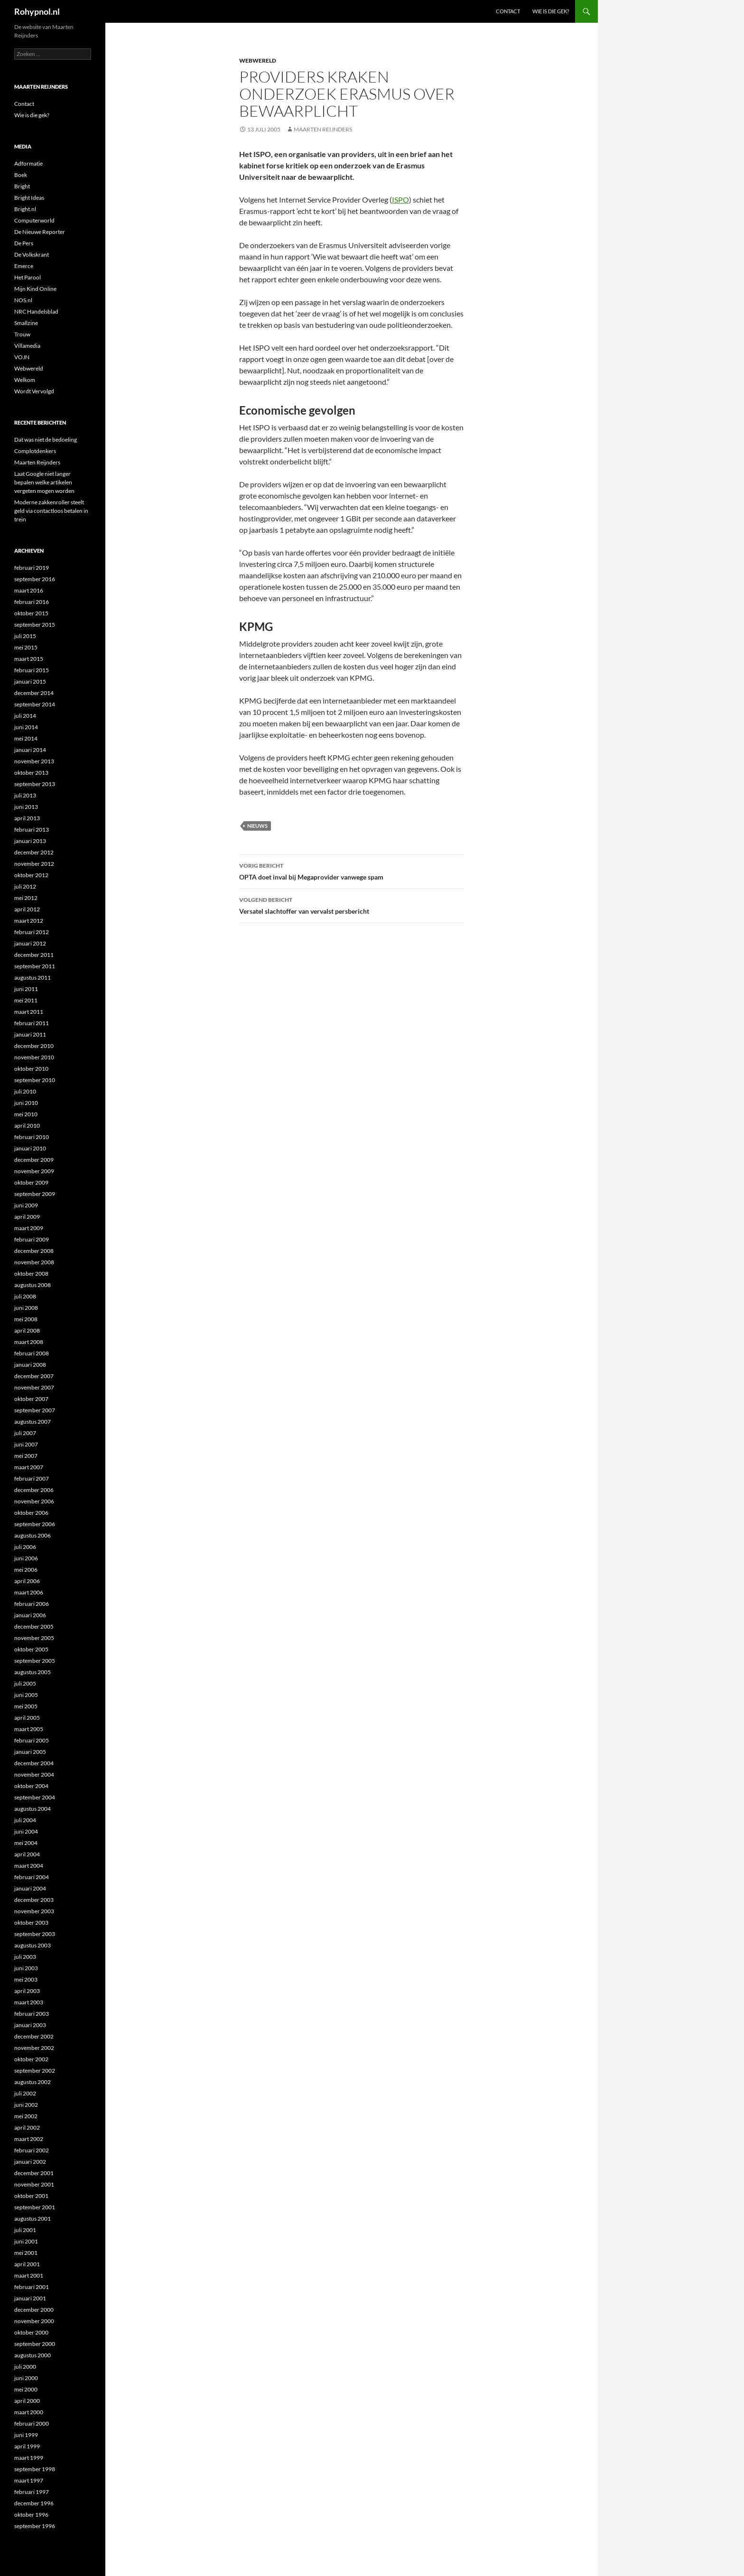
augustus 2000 (32, 2355)
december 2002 (34, 2036)
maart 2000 (28, 2412)
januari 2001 (30, 2298)
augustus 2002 (32, 2081)
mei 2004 (25, 1842)
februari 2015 (31, 670)
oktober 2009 (31, 1182)
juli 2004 (25, 1820)
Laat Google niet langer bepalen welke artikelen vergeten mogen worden (44, 482)
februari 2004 (31, 1877)
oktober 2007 (31, 1398)
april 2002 (27, 2127)
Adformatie (28, 163)
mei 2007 (25, 1455)
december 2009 (34, 1159)
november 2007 (34, 1387)
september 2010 (34, 1080)
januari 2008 (30, 1364)
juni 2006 (26, 1558)
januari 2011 (30, 1034)
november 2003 (34, 1911)
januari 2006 (30, 1615)
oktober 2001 (31, 2195)
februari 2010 (31, 1136)
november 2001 (34, 2184)
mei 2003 (25, 1979)
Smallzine (26, 322)
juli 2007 (25, 1432)
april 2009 (27, 1216)
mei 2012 (25, 897)
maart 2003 (28, 2002)
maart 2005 (28, 1729)
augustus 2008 (32, 1284)
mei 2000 (25, 2389)
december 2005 (34, 1626)
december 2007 (34, 1376)
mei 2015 (25, 647)
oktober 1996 (31, 2514)
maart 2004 (28, 1865)
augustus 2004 (32, 1808)
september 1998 (34, 2469)
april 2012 (27, 909)
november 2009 (34, 1171)
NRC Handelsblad (36, 311)
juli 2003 (25, 1956)
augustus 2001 (32, 2218)
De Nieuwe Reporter (39, 231)
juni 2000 (26, 2377)
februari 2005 (31, 1740)
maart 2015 (28, 658)
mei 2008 (25, 1319)
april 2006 (27, 1581)
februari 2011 (31, 1023)
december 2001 (34, 2173)
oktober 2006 (31, 1512)
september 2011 (34, 966)
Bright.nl (25, 209)
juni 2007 (26, 1444)
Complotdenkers (35, 450)
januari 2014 (30, 749)
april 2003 (27, 1990)
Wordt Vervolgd (34, 391)
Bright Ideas (29, 197)
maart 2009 (28, 1228)
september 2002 (34, 2070)
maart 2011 (28, 1011)
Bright (22, 186)
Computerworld (34, 220)
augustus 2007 (32, 1421)
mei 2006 (25, 1569)
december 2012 (34, 852)
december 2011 (34, 954)
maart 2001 (28, 2275)
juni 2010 (26, 1102)
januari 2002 (30, 2161)
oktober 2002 (31, 2059)
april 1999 (27, 2446)
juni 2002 (26, 2104)
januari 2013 (30, 840)
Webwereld (257, 60)
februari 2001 (31, 2286)
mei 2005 (25, 1706)
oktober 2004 (31, 1785)
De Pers (23, 243)
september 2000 (34, 2343)
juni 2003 (26, 1968)
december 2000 (34, 2309)
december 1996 (34, 2503)
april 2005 (27, 1717)
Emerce (23, 265)
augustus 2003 (32, 1945)
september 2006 (34, 1524)
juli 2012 (25, 886)
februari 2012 (31, 932)
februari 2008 (31, 1353)
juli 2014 (25, 715)
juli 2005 (25, 1683)
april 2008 (27, 1330)
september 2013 (34, 784)
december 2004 (34, 1763)
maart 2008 (28, 1341)
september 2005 (34, 1660)
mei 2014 (25, 738)
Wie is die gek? (550, 11)
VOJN (21, 357)
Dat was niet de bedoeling (45, 439)
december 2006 (34, 1489)
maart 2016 (28, 590)
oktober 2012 (31, 875)
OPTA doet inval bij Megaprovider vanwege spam (351, 870)
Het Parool (27, 277)
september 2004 (34, 1797)
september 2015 (34, 624)
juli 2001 (25, 2229)
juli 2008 (25, 1296)
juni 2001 (26, 2241)
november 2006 (34, 1501)
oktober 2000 (31, 2332)
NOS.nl (23, 300)
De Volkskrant (31, 254)
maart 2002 (28, 2138)
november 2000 (34, 2321)
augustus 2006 (32, 1535)
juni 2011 (26, 988)
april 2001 (27, 2264)
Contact (508, 11)
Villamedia (27, 345)
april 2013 (27, 818)
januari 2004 (30, 1888)
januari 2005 (30, 1751)
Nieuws (257, 826)
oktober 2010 (31, 1068)
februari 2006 (31, 1603)
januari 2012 (30, 943)
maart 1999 (28, 2457)
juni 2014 (26, 727)
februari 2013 (31, 829)
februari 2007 (31, 1478)
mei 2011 (25, 1000)
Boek (20, 174)
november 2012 (34, 863)
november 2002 (34, 2047)
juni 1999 (26, 2434)
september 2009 (34, 1193)
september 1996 (34, 2526)
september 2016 (34, 579)
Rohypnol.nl (37, 11)
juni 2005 (26, 1694)
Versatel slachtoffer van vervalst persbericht (351, 904)
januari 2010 (30, 1148)
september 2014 (34, 704)
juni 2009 (26, 1205)
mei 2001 (25, 2252)
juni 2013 (26, 806)
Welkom (24, 379)
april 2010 (27, 1125)
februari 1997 (31, 2491)
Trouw (22, 334)
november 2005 (34, 1637)
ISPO (400, 199)
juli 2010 (25, 1091)
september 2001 (34, 2207)
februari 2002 (31, 2150)
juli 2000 (25, 2366)
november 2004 (34, 1774)
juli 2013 (25, 795)
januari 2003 (30, 2025)
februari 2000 (31, 2423)
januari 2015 (30, 681)
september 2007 (34, 1410)
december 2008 (34, 1250)
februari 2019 (31, 567)
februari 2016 (31, 601)
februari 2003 (31, 2013)
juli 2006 (25, 1546)
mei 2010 (25, 1114)
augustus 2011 (32, 977)
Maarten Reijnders (323, 129)
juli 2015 (25, 635)
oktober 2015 (31, 613)
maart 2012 (28, 920)
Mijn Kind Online (35, 288)
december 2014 (34, 692)
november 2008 (34, 1262)
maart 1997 (28, 2480)
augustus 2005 (32, 1672)
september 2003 (34, 1933)
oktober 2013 (31, 772)
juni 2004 (26, 1831)
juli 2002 (25, 2093)
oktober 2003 (31, 1922)
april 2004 (27, 1854)
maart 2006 (28, 1592)
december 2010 (34, 1045)
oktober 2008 (31, 1273)
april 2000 (27, 2400)
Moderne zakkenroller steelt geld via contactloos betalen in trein (51, 511)
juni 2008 (26, 1307)
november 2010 (34, 1057)
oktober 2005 (31, 1649)
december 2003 (34, 1899)
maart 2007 (28, 1467)
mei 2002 (25, 2116)
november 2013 (34, 761)
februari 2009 (31, 1239)
